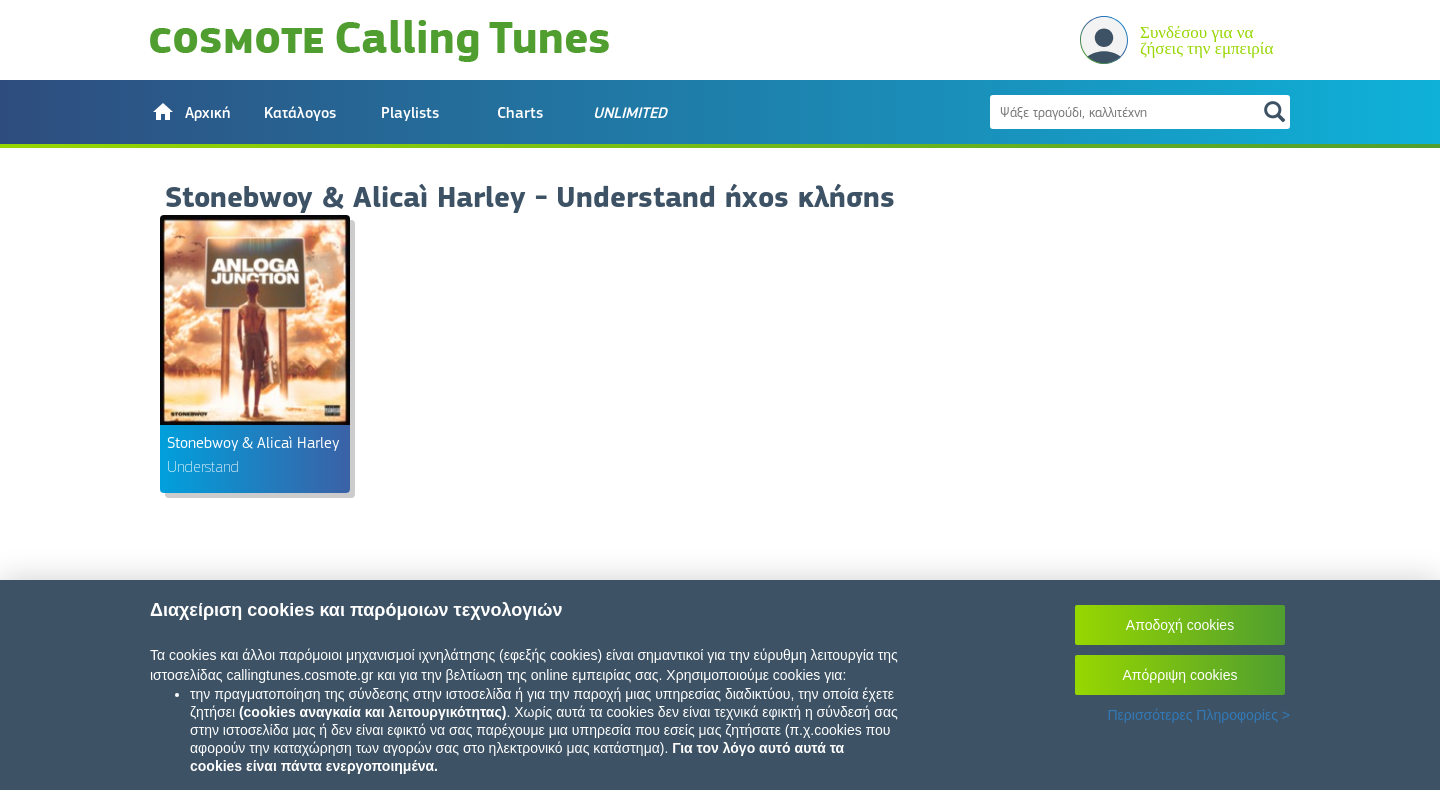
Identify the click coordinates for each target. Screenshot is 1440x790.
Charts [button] (520, 113)
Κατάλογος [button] (300, 113)
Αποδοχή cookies (1180, 625)
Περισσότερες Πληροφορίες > (1198, 715)
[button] (190, 112)
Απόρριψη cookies (1180, 675)
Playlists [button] (410, 113)
